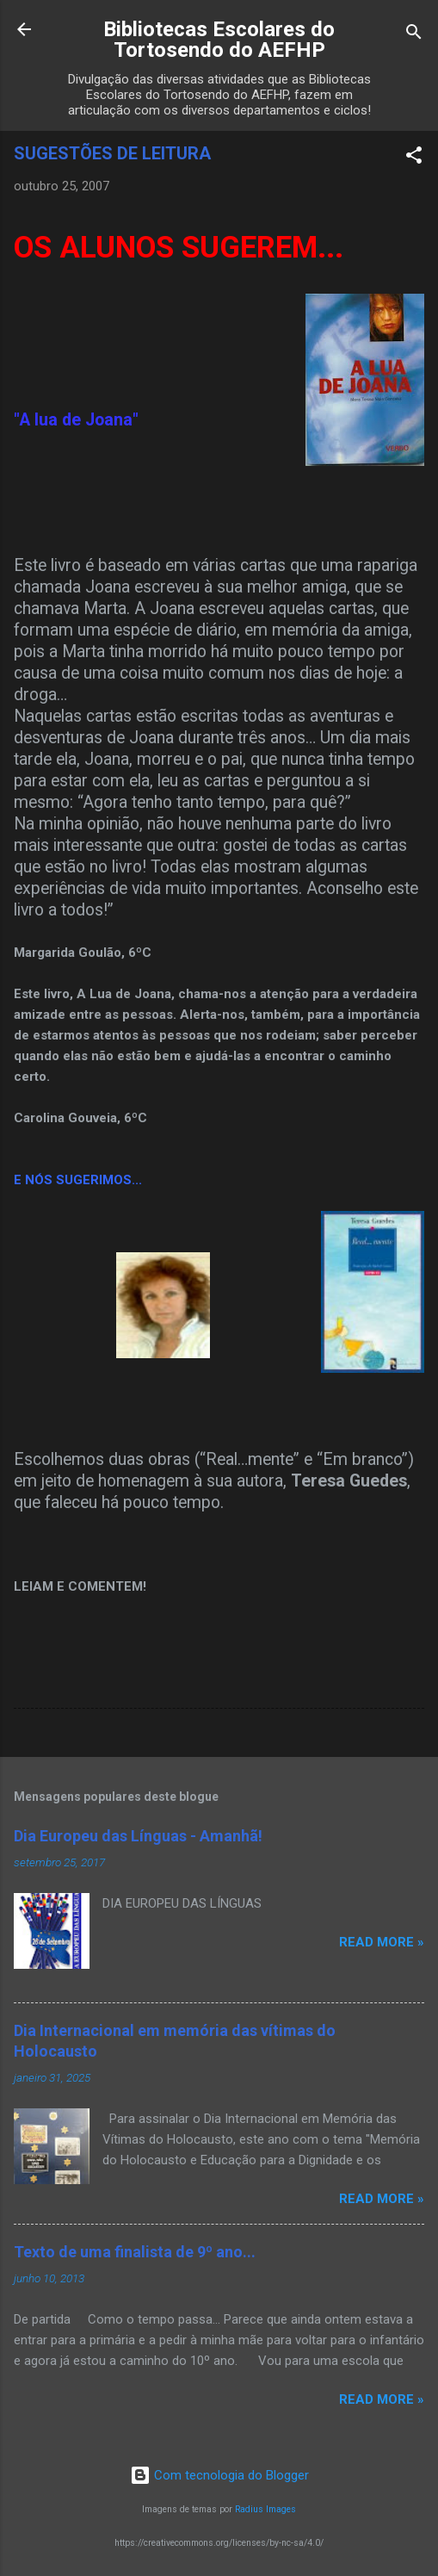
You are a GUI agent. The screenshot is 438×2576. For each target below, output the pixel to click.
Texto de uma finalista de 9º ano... (135, 2252)
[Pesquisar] (414, 35)
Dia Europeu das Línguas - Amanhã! (138, 1836)
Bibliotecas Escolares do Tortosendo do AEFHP (219, 39)
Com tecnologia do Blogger (219, 2475)
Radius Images (265, 2509)
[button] (414, 158)
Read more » (381, 1942)
